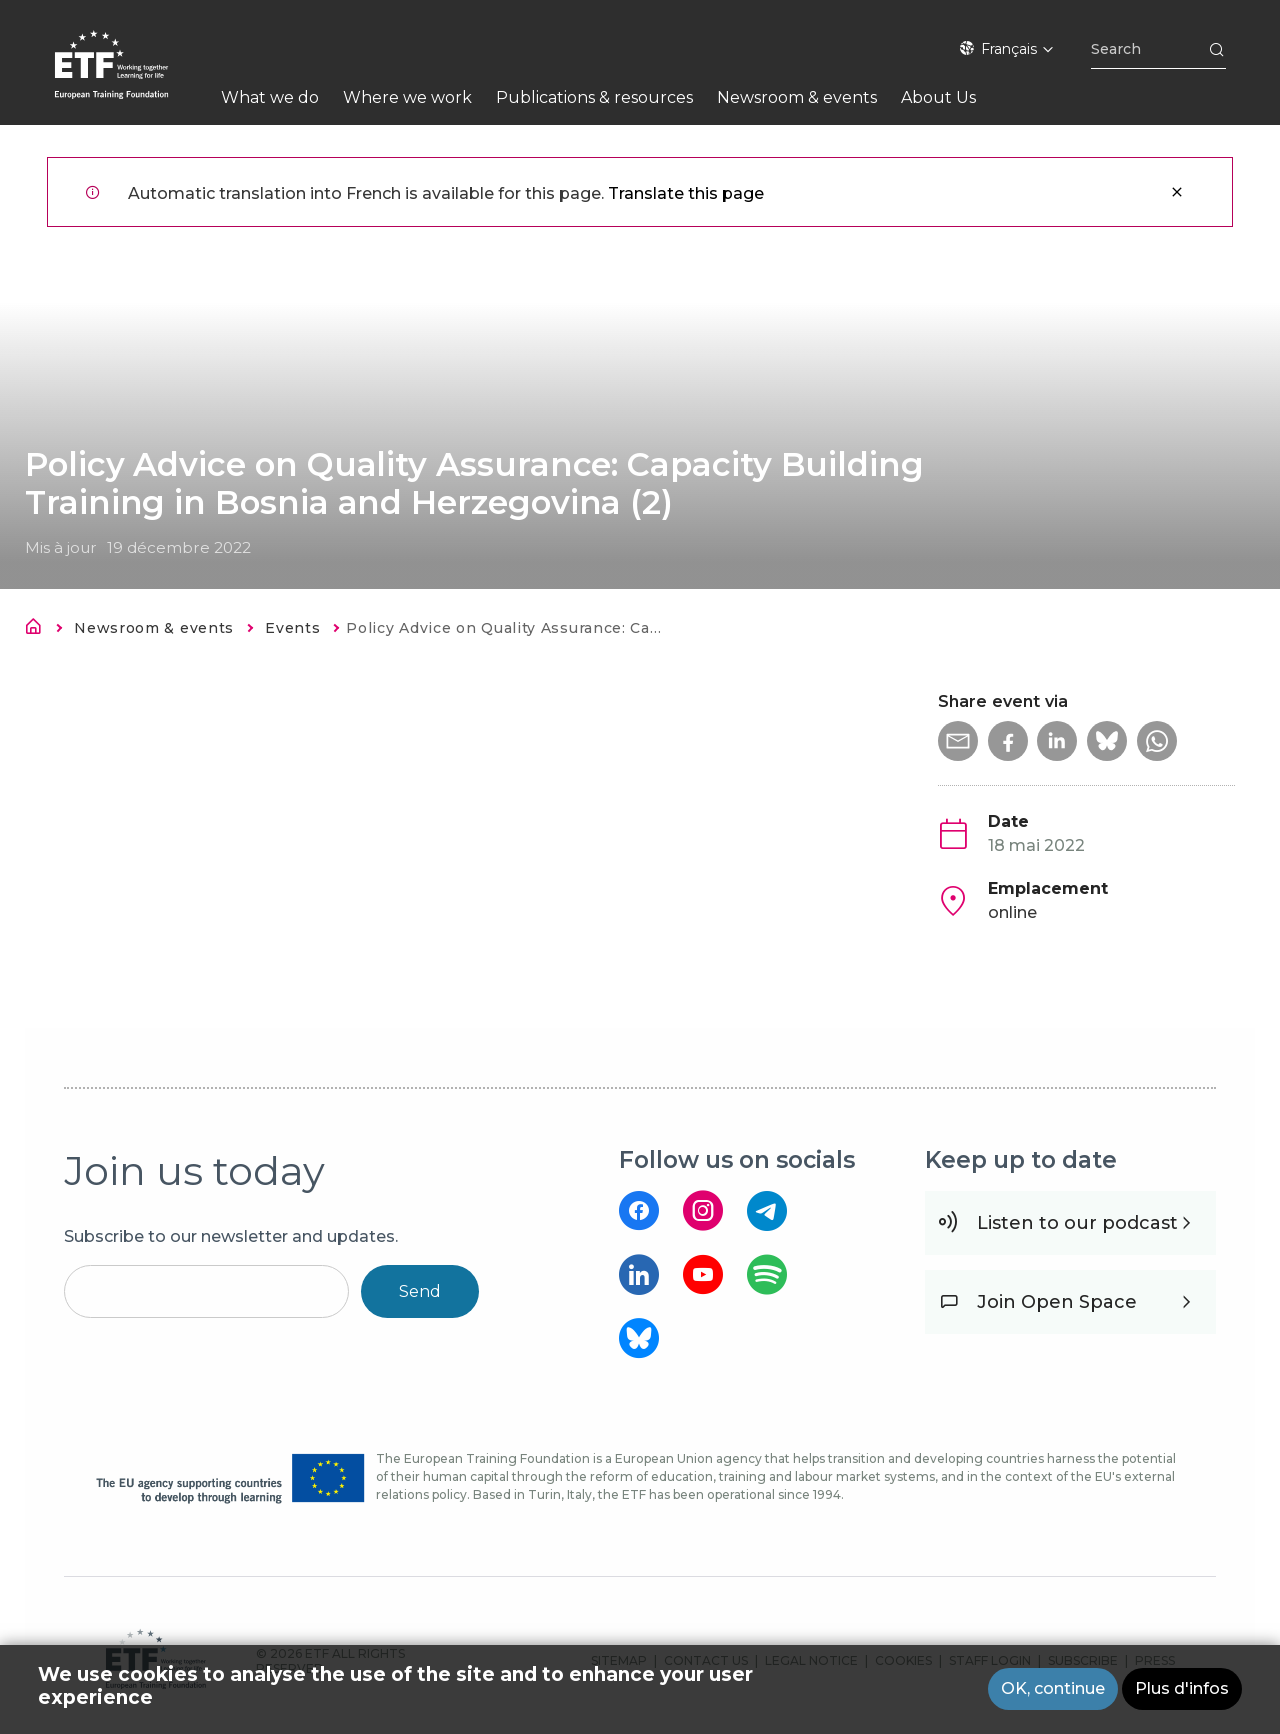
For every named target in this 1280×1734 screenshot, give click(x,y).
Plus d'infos (1182, 1690)
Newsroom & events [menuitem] (797, 97)
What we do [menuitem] (270, 97)
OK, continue (1053, 1690)
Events (292, 628)
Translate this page (686, 193)
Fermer (1177, 192)
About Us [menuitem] (938, 97)
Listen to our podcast (1077, 1223)
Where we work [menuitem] (407, 97)
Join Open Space (1057, 1302)
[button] (958, 741)
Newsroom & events (154, 628)
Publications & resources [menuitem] (594, 97)
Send (420, 1291)
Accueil (39, 630)
